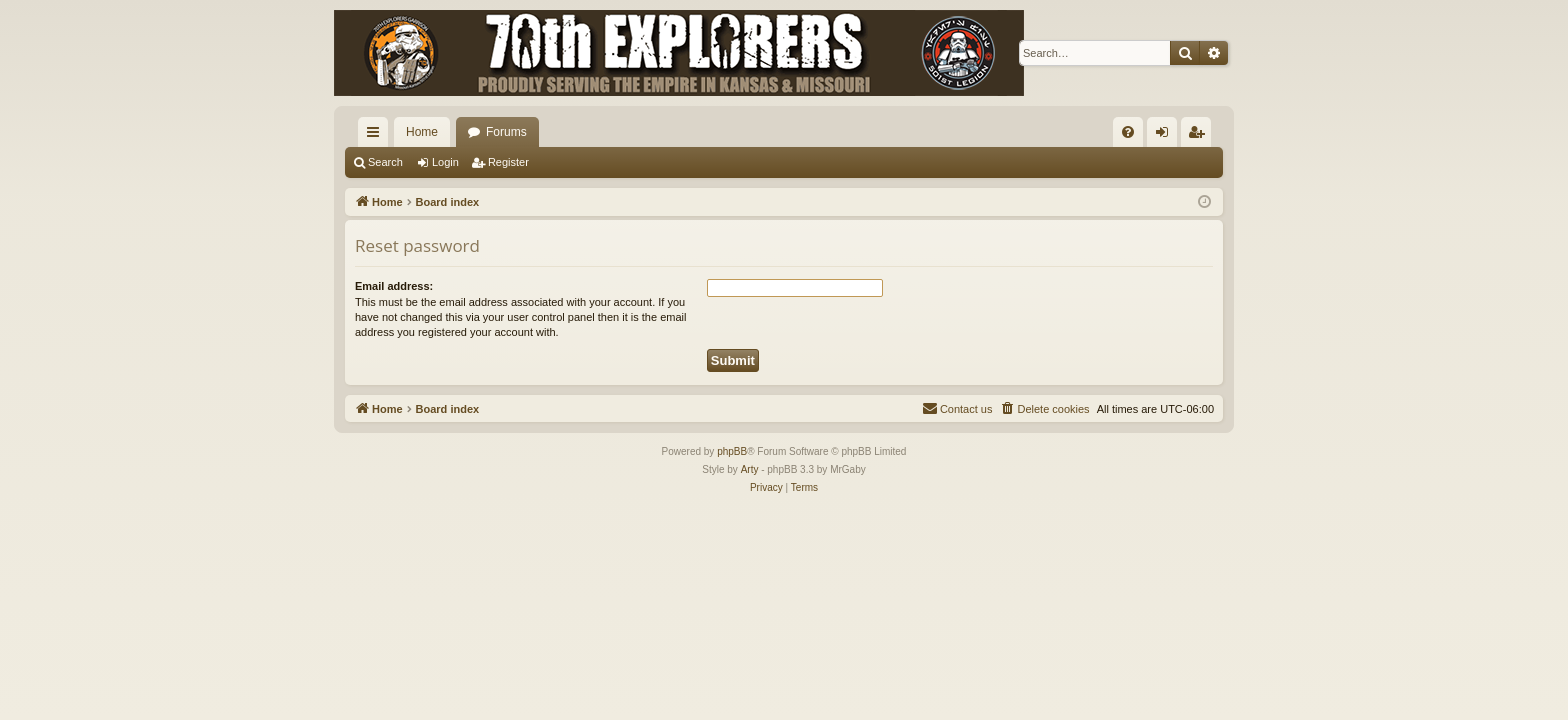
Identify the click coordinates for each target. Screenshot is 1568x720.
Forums (506, 132)
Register (508, 162)
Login (445, 162)
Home (422, 132)
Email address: (394, 286)
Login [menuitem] (1166, 136)
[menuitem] (1128, 132)
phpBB (732, 451)
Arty (750, 469)
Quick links (377, 136)
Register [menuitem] (1200, 136)
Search (385, 162)
